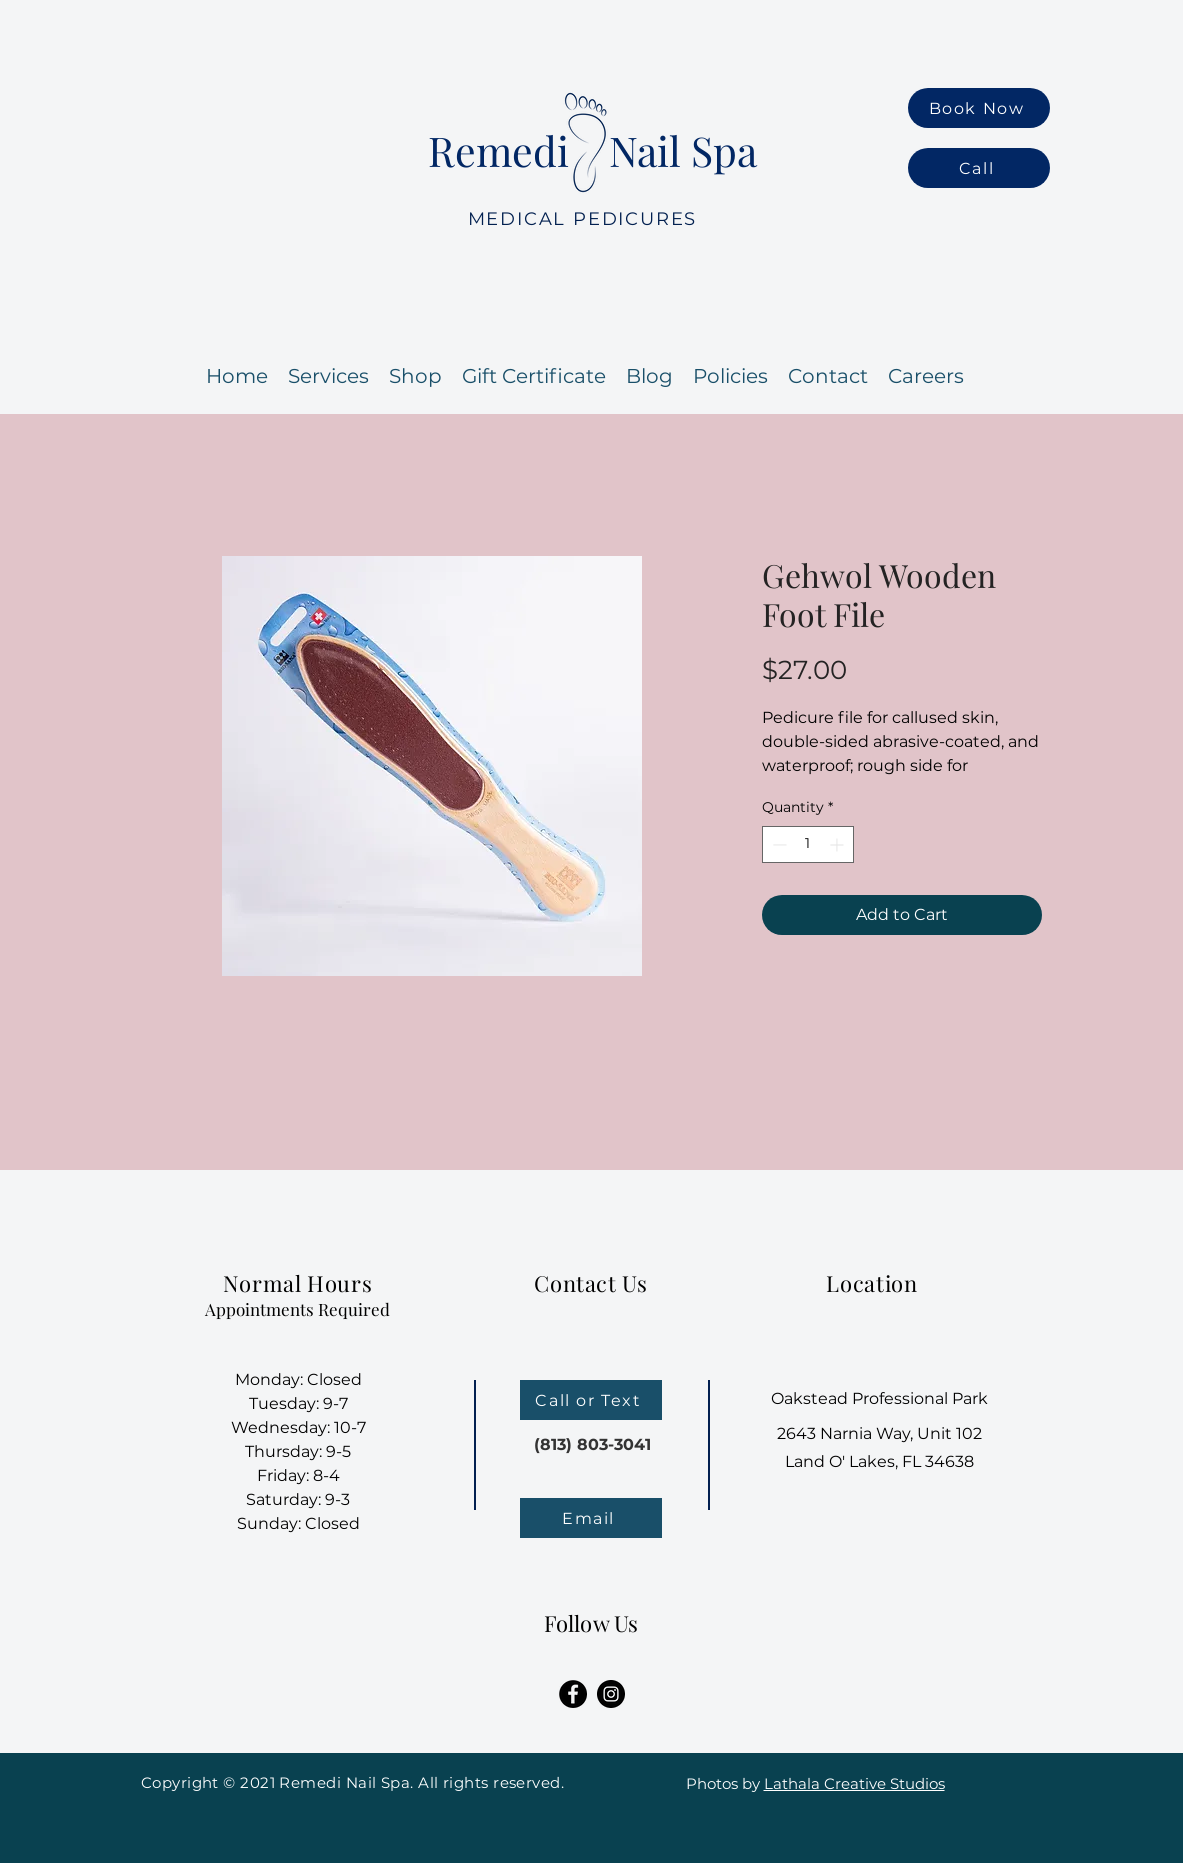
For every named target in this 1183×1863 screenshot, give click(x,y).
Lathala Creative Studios (854, 1783)
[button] (926, 376)
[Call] (979, 168)
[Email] (591, 1518)
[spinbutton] (808, 844)
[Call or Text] (591, 1400)
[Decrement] (777, 844)
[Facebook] (573, 1694)
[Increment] (838, 844)
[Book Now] (979, 108)
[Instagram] (611, 1694)
